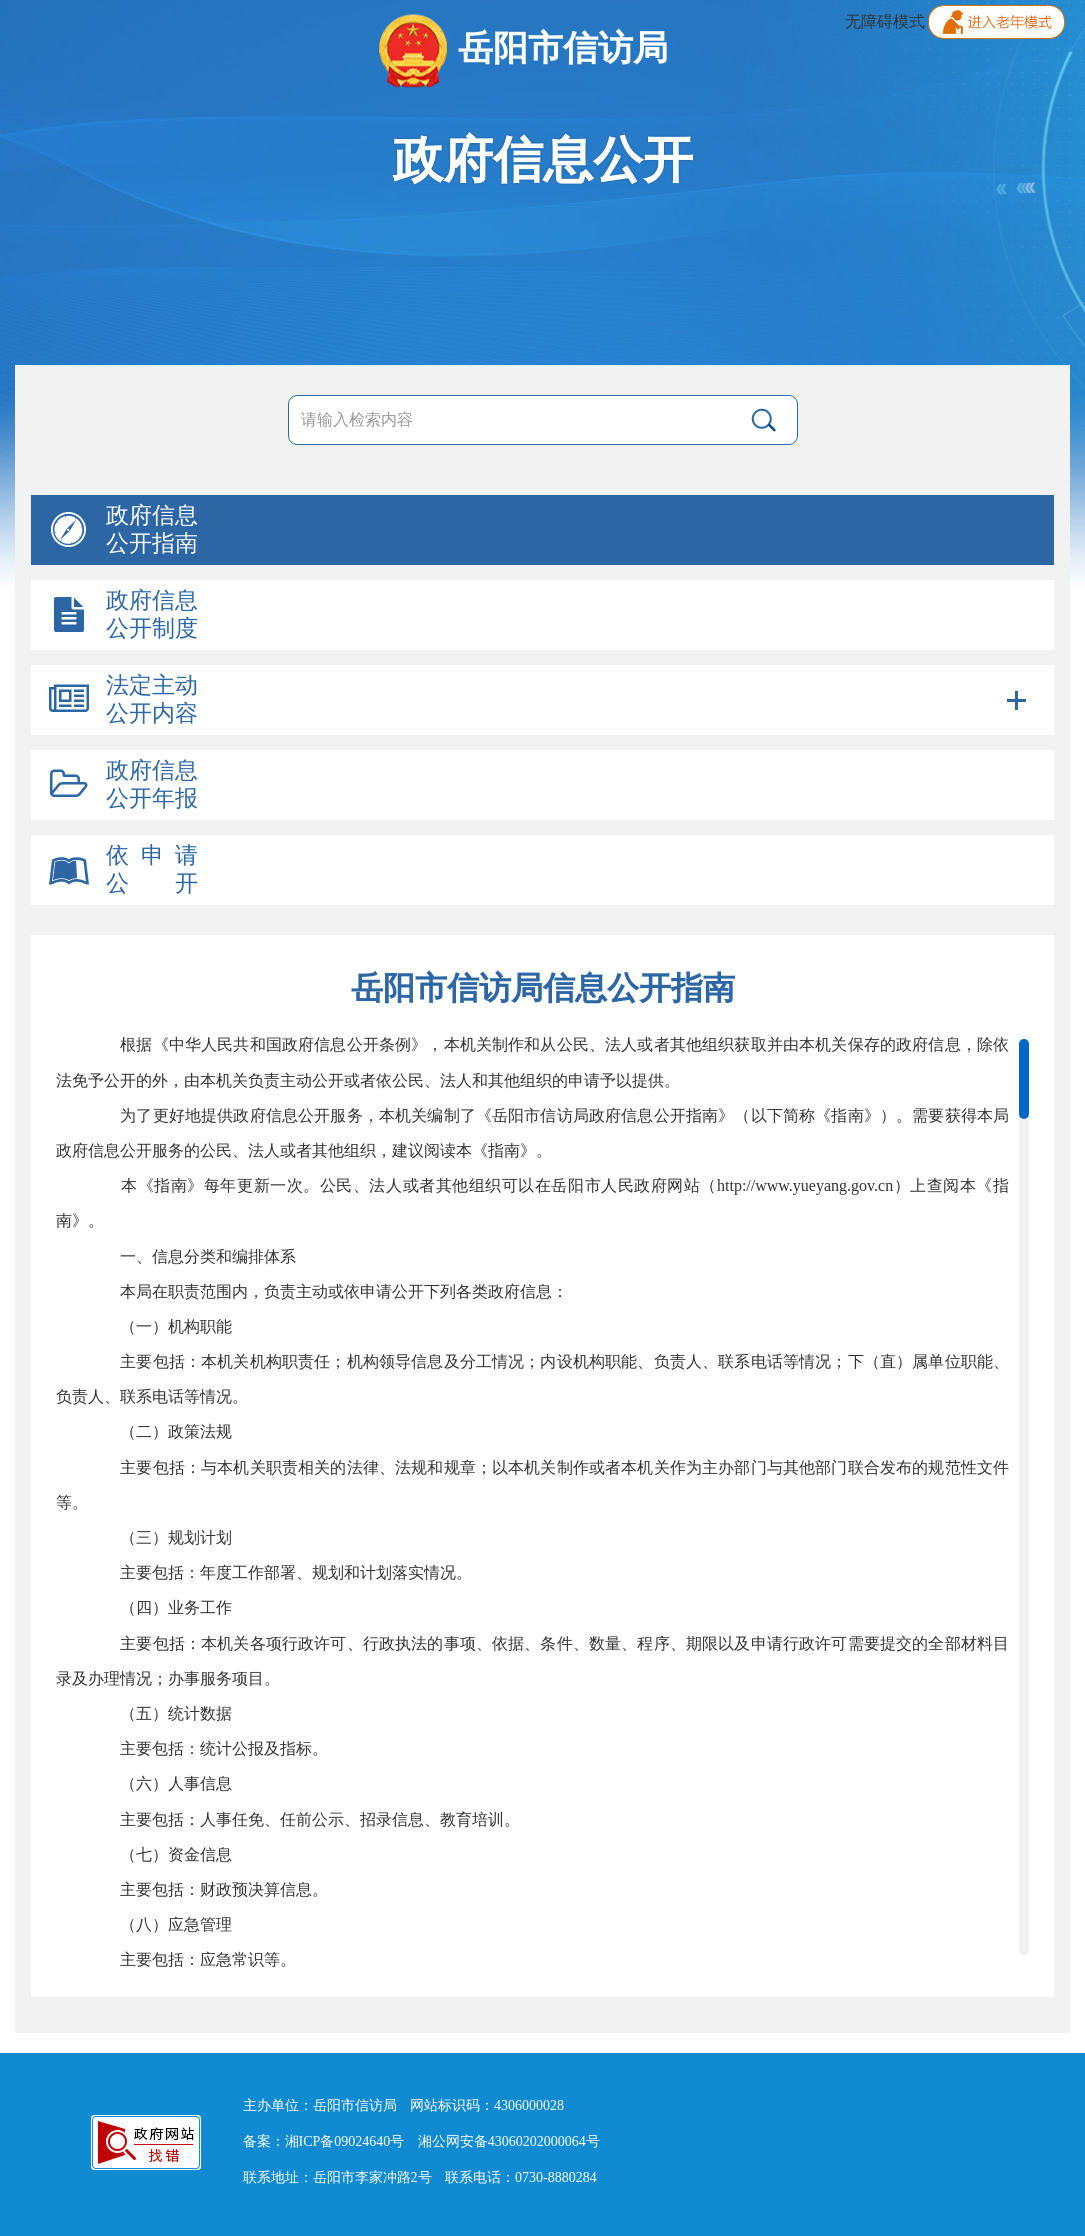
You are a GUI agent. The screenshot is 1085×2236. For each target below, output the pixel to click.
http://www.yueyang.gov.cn (805, 1185)
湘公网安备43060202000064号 (509, 2141)
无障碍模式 (885, 21)
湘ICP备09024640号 (345, 2141)
